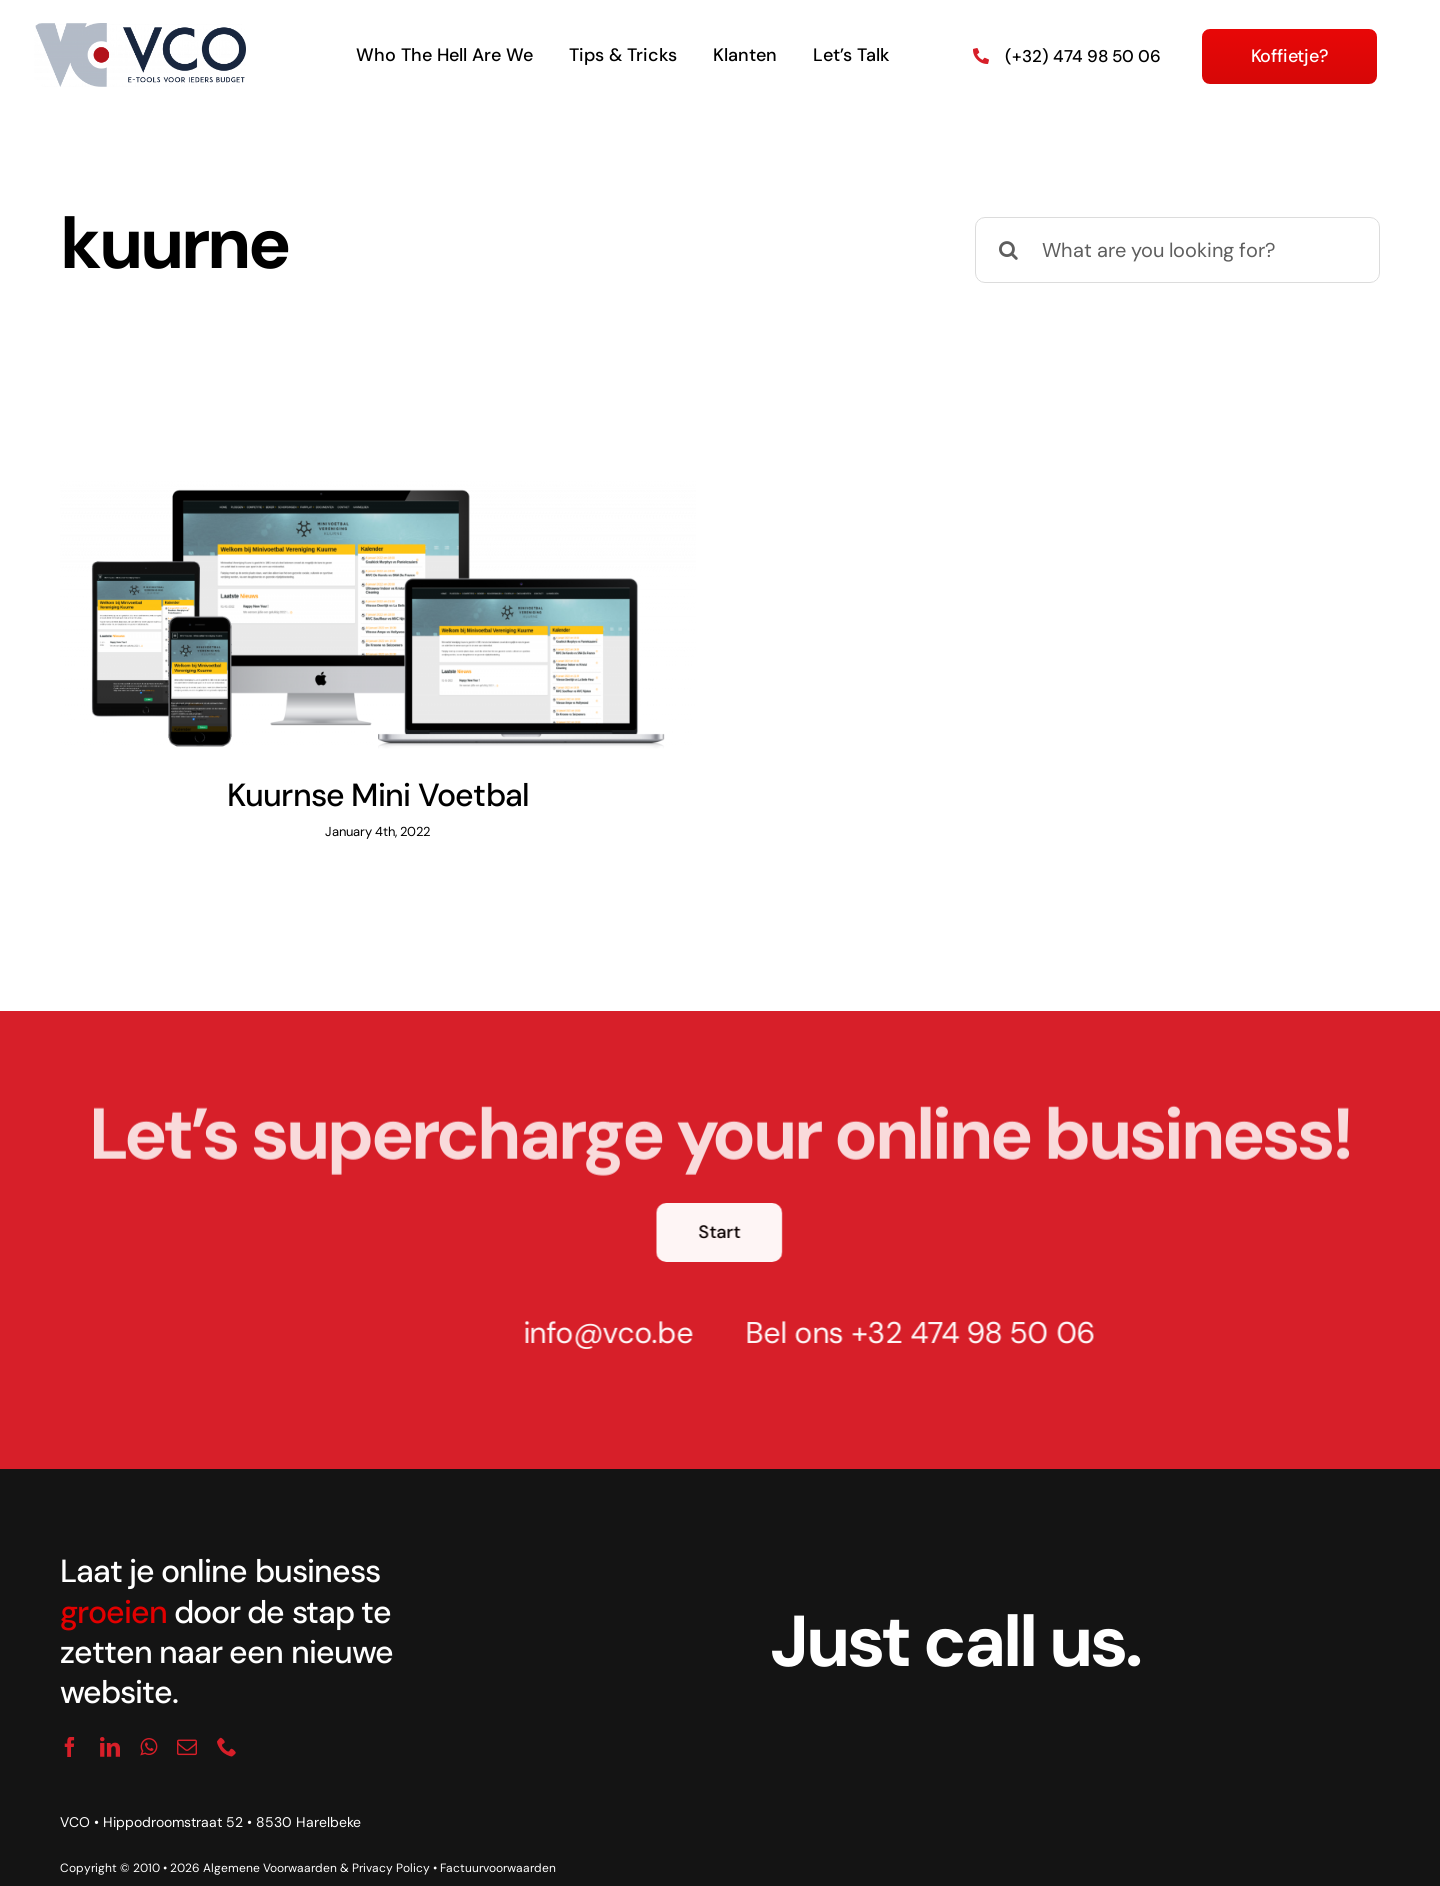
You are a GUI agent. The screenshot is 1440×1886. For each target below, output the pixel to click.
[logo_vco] (140, 31)
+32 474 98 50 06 (964, 1309)
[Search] (1008, 250)
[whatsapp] (148, 1723)
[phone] (227, 1723)
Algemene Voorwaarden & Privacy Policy (316, 1845)
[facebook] (70, 1723)
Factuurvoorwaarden (498, 1845)
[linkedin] (110, 1723)
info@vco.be (599, 1309)
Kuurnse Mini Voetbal (378, 795)
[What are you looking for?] (1177, 250)
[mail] (187, 1723)
